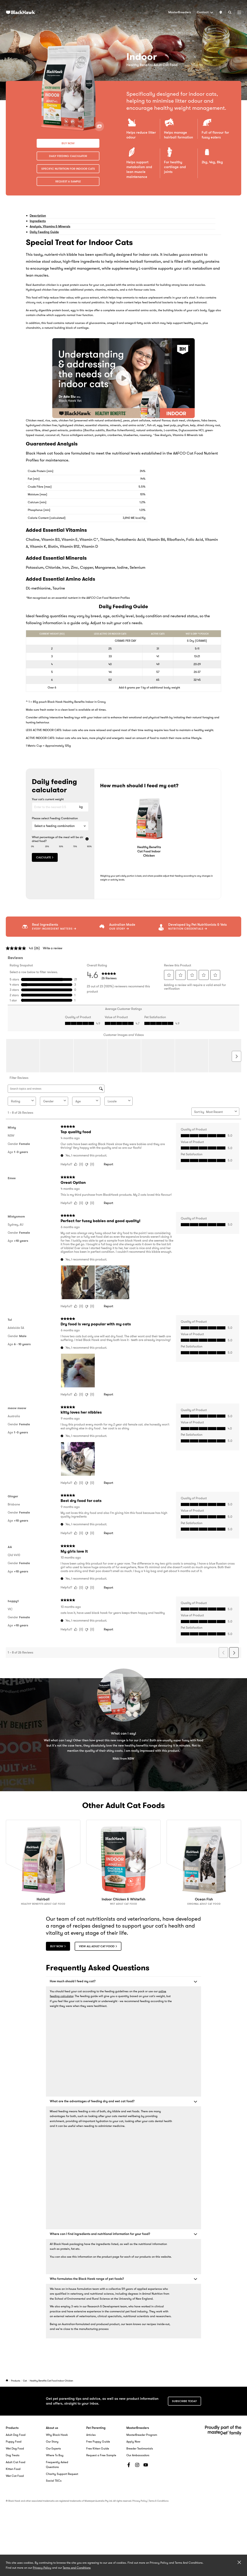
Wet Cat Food (15, 2476)
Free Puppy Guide (98, 2441)
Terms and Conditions (77, 2568)
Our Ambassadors (137, 2455)
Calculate (45, 857)
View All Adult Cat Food (98, 1946)
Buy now (68, 143)
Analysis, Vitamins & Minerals (50, 226)
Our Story (119, 929)
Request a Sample (68, 181)
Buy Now (58, 1946)
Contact (205, 12)
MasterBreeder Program (141, 2435)
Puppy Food (13, 2441)
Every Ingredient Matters (54, 929)
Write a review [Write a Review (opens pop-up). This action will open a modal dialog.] (52, 948)
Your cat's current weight (48, 799)
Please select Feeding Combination (55, 818)
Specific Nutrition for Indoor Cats (68, 169)
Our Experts (53, 2448)
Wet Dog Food (15, 2448)
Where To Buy (54, 2455)
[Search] (230, 12)
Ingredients (38, 221)
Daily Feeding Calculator (68, 156)
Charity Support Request (62, 2474)
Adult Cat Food (15, 2462)
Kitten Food (13, 2469)
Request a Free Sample (101, 2455)
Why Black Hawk (57, 2435)
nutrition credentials (187, 929)
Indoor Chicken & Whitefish (123, 1899)
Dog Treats (12, 2455)
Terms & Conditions (158, 2500)
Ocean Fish (204, 1899)
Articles (91, 2435)
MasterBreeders (179, 12)
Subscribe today (184, 2401)
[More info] (87, 839)
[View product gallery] (99, 126)
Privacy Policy (139, 2500)
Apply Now (133, 2441)
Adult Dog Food (15, 2435)
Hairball (43, 1899)
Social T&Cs (54, 2481)
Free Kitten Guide (97, 2448)
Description (38, 215)
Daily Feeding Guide (44, 232)
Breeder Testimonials (139, 2448)
